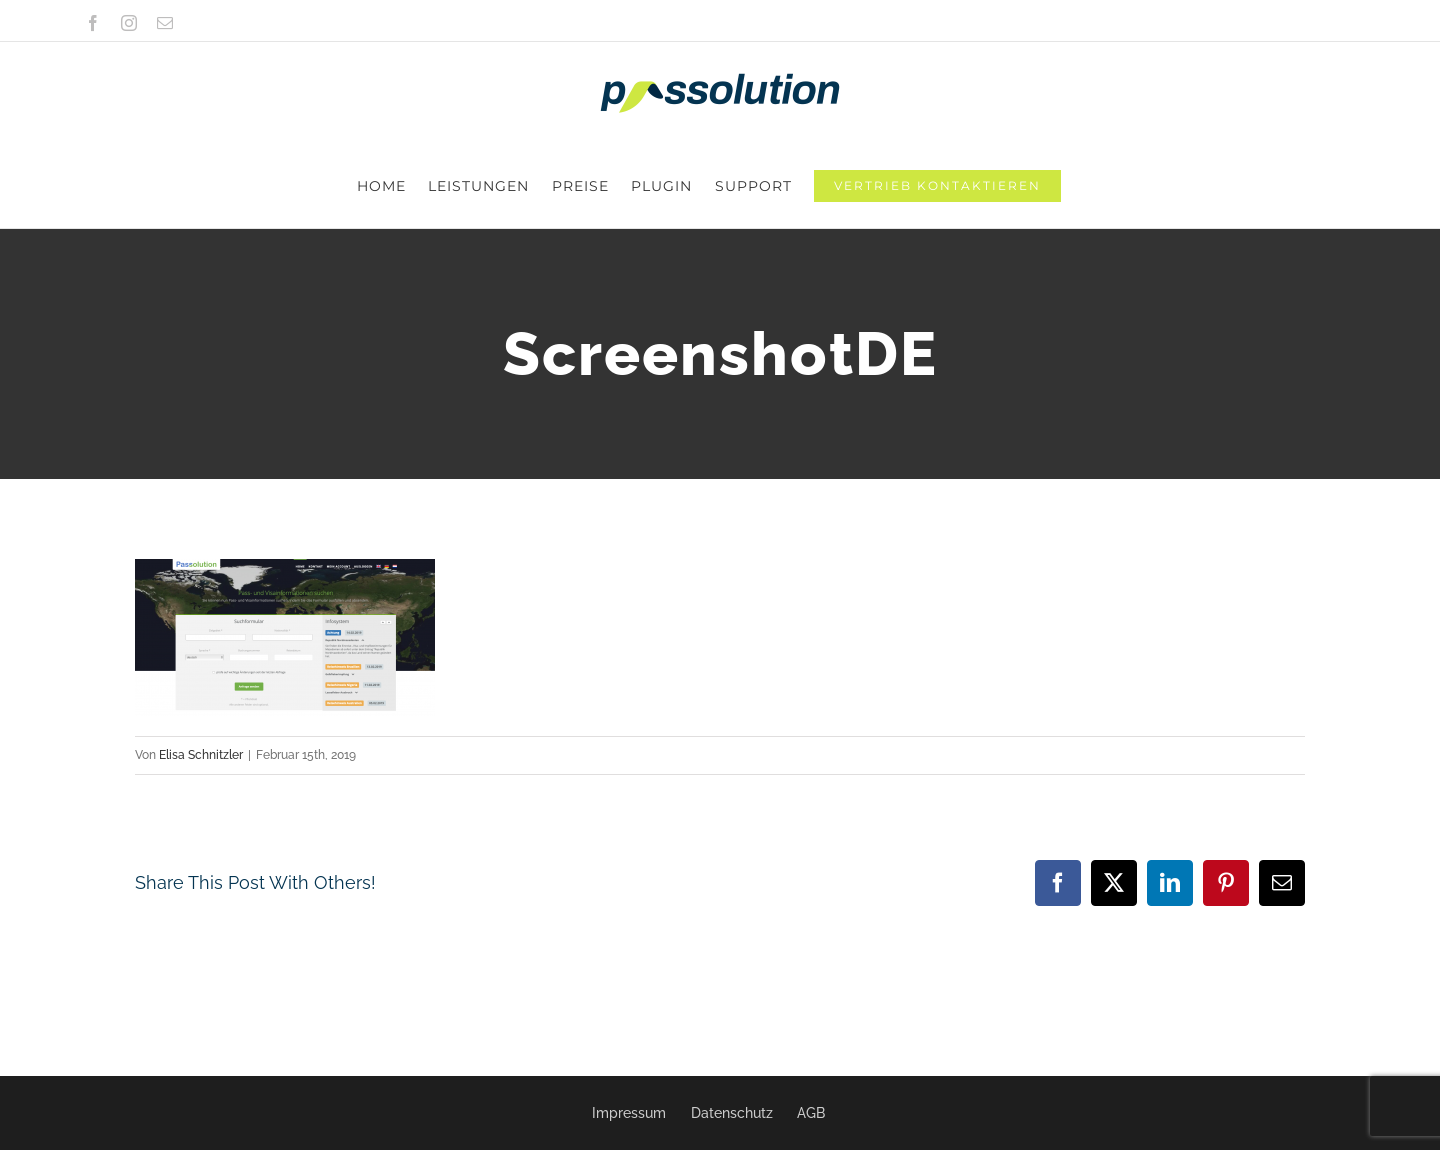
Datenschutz (732, 1113)
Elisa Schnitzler (201, 671)
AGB (811, 1113)
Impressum (629, 1113)
